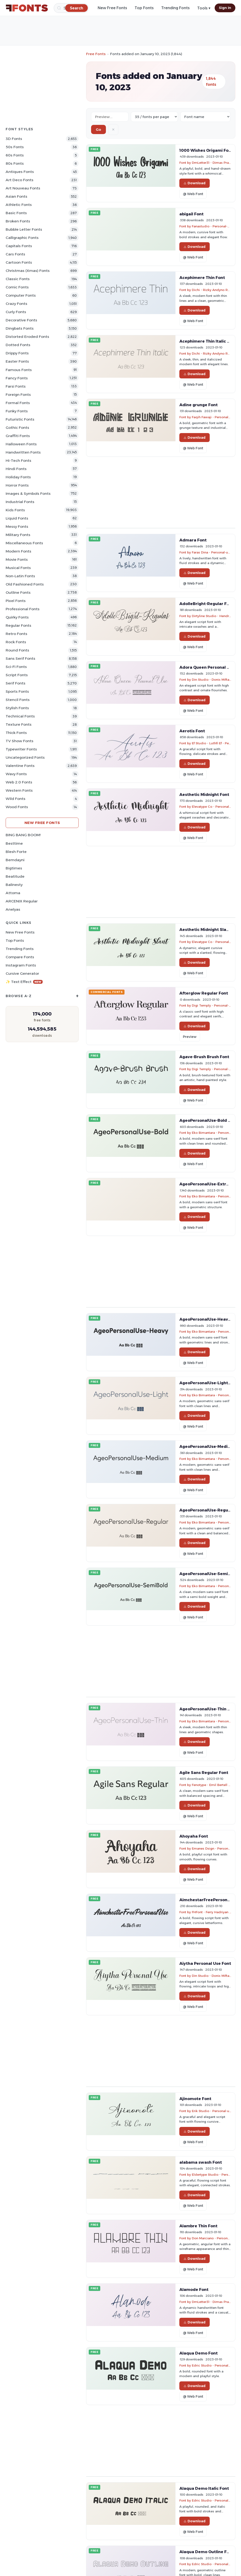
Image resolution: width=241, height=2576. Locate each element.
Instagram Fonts (21, 965)
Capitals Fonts (19, 246)
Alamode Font (194, 2289)
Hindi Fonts (16, 469)
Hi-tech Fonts (18, 460)
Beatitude (15, 876)
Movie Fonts (17, 559)
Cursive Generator (22, 973)
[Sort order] (205, 117)
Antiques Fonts (20, 171)
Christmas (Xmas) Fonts (28, 270)
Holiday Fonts (18, 477)
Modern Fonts (18, 551)
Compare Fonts (20, 957)
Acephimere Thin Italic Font (207, 341)
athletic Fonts (19, 204)
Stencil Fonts (18, 699)
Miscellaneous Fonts (24, 543)
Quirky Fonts (17, 617)
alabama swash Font (200, 2162)
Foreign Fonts (18, 394)
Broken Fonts (18, 221)
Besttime (14, 843)
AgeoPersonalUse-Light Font (208, 1382)
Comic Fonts (17, 287)
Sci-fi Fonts (16, 666)
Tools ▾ (203, 8)
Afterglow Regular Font (203, 993)
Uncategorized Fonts (25, 757)
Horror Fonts (17, 485)
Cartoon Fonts (19, 262)
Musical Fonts (18, 567)
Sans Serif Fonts (20, 658)
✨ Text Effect (24, 981)
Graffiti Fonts (18, 436)
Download (194, 183)
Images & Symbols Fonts (28, 493)
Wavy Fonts (16, 774)
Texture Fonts (19, 724)
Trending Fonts (175, 8)
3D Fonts (14, 138)
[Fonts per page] (154, 117)
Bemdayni (15, 860)
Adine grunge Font (198, 404)
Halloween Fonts (21, 444)
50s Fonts (15, 147)
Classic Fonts (18, 279)
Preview (190, 1037)
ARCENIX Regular (22, 901)
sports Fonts (17, 691)
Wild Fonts (15, 798)
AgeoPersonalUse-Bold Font (208, 1120)
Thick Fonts (16, 732)
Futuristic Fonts (20, 419)
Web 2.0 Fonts (19, 782)
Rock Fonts (16, 642)
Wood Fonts (17, 807)
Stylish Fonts (17, 708)
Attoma (13, 893)
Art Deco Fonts (19, 180)
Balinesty (14, 884)
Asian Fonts (16, 196)
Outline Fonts (18, 592)
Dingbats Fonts (20, 328)
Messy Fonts (17, 526)
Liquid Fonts (17, 518)
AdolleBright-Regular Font (206, 603)
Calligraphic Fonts (22, 237)
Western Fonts (19, 790)
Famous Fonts (19, 370)
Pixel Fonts (16, 600)
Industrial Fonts (20, 502)
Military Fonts (18, 534)
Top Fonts (144, 8)
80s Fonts (15, 163)
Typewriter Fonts (21, 749)
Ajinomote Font (195, 2098)
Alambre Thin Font (198, 2226)
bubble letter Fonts (24, 229)
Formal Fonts (18, 403)
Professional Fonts (23, 609)
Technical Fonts (20, 716)
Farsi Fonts (16, 386)
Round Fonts (17, 650)
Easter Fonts (17, 361)
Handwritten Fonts (23, 452)
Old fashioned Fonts (25, 584)
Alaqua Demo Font (198, 2353)
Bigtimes (14, 868)
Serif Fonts (15, 683)
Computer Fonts (21, 295)
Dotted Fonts (18, 345)
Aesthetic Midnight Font (204, 794)
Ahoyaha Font (193, 1836)
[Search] (76, 8)
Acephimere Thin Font (202, 277)
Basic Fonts (16, 213)
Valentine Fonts (20, 765)
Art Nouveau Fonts (23, 188)
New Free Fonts (112, 8)
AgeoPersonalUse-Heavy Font (210, 1319)
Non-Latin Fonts (20, 576)
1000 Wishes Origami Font (206, 150)
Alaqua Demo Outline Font (206, 2551)
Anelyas (13, 909)
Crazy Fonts (16, 303)
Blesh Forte (16, 851)
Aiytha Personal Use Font (205, 1963)
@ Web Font (193, 194)
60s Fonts (15, 155)
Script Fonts (17, 675)
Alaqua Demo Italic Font (204, 2488)
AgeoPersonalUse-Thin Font (208, 1709)
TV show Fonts (19, 741)
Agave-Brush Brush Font (204, 1056)
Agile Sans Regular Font (203, 1772)
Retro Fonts (16, 633)
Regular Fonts (18, 625)
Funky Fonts (17, 411)
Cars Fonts (15, 254)
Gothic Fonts (17, 427)
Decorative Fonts (21, 320)
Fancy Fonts (17, 378)
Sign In (225, 8)
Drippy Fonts (17, 353)
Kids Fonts (15, 510)
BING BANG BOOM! (23, 835)
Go (98, 129)
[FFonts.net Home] (27, 8)
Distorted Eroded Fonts (27, 336)
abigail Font (191, 214)
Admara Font (193, 540)
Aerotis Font (192, 731)
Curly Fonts (16, 312)
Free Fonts (96, 54)
